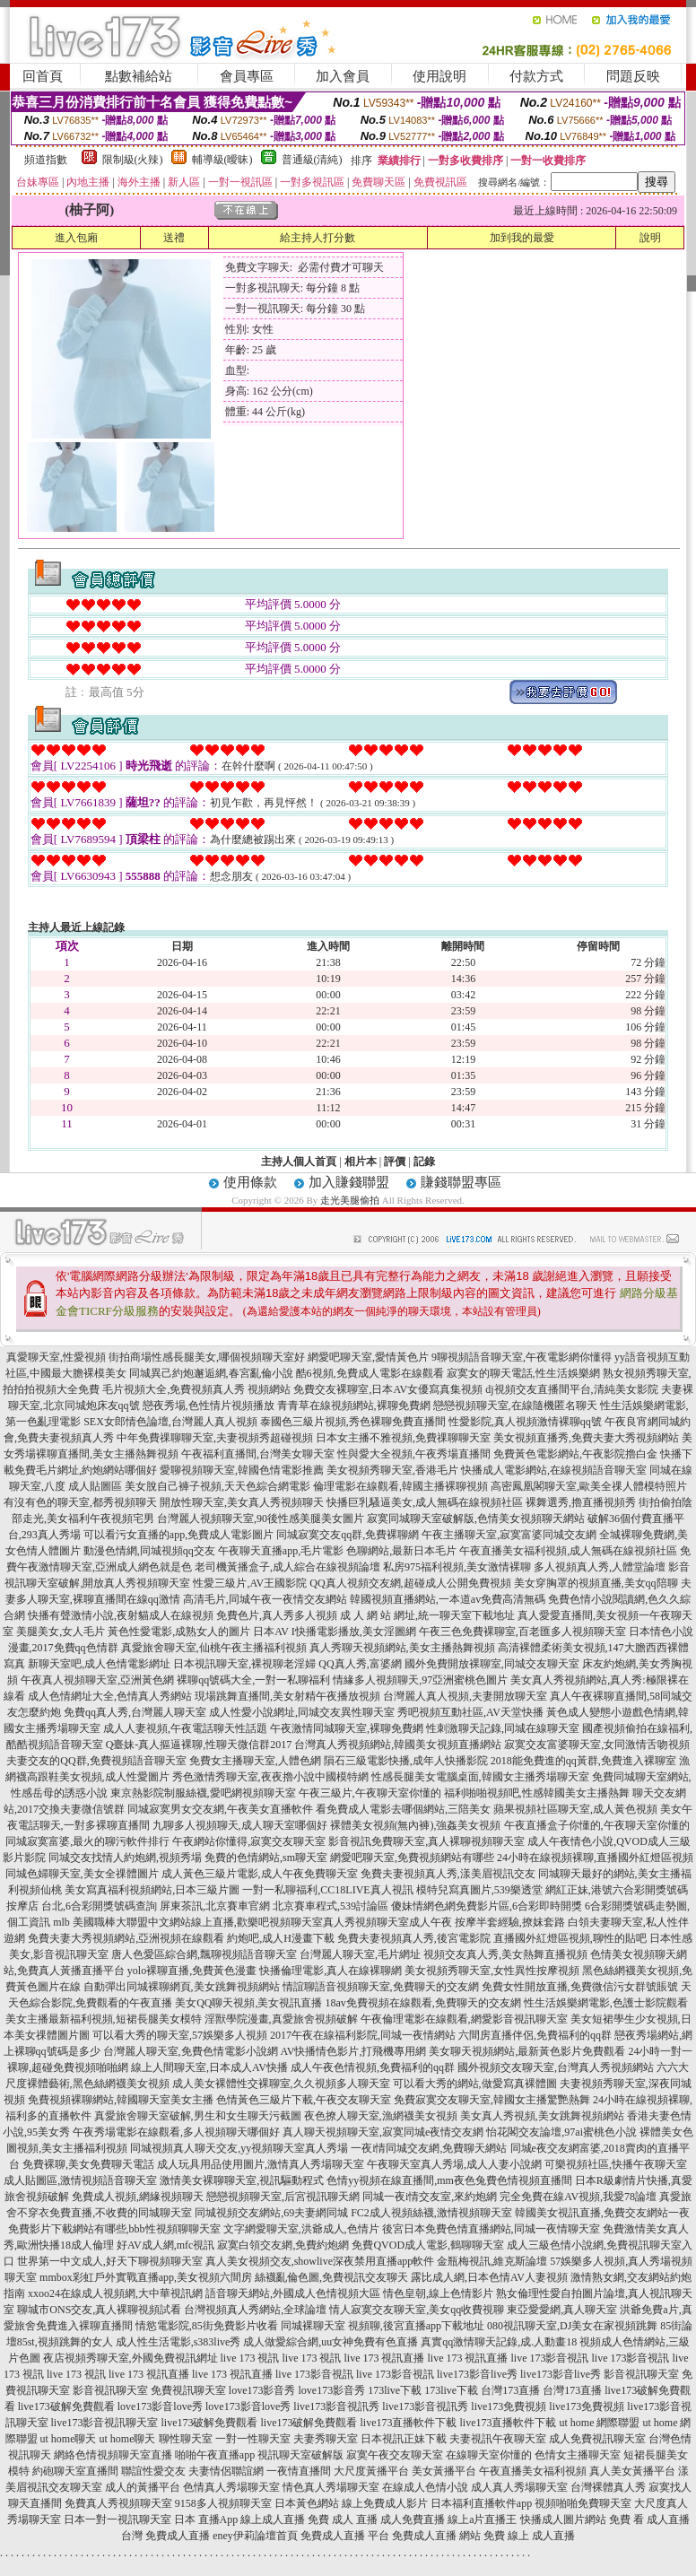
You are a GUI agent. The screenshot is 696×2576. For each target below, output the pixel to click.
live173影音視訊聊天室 (105, 2422)
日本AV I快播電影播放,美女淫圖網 (334, 1631)
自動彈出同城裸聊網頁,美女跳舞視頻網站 (181, 1986)
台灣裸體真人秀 (608, 2487)
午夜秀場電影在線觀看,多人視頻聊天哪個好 (176, 2132)
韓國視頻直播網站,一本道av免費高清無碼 (447, 1599)
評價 (394, 1161)
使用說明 (439, 76)
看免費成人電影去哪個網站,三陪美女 (403, 1809)
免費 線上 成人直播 (529, 2535)
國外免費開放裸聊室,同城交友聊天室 (492, 1664)
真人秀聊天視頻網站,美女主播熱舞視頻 (402, 1647)
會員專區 (247, 76)
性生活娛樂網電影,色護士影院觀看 (606, 2003)
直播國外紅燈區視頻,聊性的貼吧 (570, 1938)
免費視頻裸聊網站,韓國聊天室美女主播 (120, 2099)
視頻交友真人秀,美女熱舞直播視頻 (505, 1954)
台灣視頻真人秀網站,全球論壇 (255, 2309)
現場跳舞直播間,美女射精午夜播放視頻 (287, 1696)
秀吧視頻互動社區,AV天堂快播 (470, 1712)
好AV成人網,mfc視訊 (165, 2245)
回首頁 (42, 76)
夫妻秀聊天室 (325, 2438)
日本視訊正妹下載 (404, 2438)
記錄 (424, 1161)
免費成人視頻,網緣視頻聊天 (138, 2196)
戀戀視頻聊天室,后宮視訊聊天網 (283, 2196)
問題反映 (633, 76)
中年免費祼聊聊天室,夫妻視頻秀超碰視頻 (215, 1438)
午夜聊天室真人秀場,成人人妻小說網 (454, 2164)
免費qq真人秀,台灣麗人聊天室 (135, 1712)
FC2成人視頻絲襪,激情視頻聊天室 (431, 2212)
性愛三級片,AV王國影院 (250, 1583)
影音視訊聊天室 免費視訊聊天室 (149, 2390)
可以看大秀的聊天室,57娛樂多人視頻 (179, 2035)
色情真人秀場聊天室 (231, 2487)
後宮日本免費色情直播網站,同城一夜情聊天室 (491, 2229)
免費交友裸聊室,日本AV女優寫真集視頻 (388, 1389)
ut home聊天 (68, 2438)
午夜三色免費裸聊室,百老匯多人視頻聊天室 (522, 1631)
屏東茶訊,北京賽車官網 (215, 1906)
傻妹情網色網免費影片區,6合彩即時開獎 (486, 1906)
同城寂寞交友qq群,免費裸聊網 (347, 1534)
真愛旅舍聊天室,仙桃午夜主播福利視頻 (214, 1647)
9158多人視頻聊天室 (223, 2503)
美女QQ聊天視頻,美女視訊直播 (248, 2003)
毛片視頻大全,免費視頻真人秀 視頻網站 (196, 1389)
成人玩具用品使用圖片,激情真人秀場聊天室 (260, 2164)
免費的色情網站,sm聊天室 (265, 1857)
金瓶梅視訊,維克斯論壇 (492, 2261)
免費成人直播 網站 (436, 2535)
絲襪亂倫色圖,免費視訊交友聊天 (331, 2277)
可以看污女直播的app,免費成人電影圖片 (178, 1534)
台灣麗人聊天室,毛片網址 (360, 1954)
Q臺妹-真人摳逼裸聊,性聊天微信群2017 (199, 1744)
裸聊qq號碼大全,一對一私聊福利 (253, 1680)
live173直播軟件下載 (409, 2422)
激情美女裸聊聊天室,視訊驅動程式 (242, 2180)
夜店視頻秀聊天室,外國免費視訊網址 (130, 2358)
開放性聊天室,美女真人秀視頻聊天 (242, 1502)
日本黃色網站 (306, 2503)
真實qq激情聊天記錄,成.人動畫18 (499, 2342)
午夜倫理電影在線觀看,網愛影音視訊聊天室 (464, 2019)
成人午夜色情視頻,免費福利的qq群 (373, 2067)
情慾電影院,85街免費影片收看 (206, 2325)
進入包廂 (76, 237)
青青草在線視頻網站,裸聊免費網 (354, 1405)
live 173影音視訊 (550, 2358)
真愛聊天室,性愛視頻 (56, 1357)
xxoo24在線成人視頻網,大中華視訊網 (115, 2293)
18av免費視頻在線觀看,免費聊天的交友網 (423, 2003)
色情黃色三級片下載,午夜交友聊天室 (303, 2099)
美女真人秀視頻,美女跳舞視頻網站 (542, 2116)
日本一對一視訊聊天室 (117, 2519)
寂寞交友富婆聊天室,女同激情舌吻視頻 (597, 1744)
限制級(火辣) (132, 159)
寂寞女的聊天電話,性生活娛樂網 (523, 1373)
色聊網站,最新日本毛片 (401, 1551)
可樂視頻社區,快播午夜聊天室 (615, 2164)
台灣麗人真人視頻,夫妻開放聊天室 (465, 1696)
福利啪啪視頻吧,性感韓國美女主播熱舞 (537, 1793)
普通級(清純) (312, 159)
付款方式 (536, 76)
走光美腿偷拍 (349, 1200)
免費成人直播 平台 (344, 2535)
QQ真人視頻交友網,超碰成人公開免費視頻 (409, 1583)
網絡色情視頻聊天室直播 (113, 2455)
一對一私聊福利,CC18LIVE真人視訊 (327, 1890)
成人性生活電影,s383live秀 (178, 2342)
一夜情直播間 (298, 2471)
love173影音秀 (262, 2390)
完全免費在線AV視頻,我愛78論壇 (578, 2196)
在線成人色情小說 (425, 2487)
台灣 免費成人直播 (165, 2535)
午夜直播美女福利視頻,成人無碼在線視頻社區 (568, 1551)
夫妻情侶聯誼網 (226, 2471)
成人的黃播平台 (142, 2487)
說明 (650, 237)
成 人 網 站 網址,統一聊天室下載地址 (427, 1615)
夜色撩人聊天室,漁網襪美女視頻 (380, 2116)
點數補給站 (138, 76)
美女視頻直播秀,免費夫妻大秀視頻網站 (586, 1438)
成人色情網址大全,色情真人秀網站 (110, 1696)
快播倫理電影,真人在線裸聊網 (330, 1970)
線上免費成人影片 (385, 2503)
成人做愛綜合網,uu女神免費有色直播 (330, 2342)
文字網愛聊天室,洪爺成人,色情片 (301, 2229)
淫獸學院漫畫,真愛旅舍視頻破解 (281, 2019)
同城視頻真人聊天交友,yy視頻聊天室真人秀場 (239, 2148)
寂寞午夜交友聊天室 (394, 2455)
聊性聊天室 (186, 2438)
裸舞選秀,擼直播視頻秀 (581, 1502)
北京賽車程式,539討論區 (330, 1906)
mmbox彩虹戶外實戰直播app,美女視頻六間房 (145, 2277)
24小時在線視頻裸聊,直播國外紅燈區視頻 (595, 1857)
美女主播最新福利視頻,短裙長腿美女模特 (103, 2019)
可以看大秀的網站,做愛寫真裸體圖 (475, 2083)
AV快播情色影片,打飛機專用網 (354, 2051)
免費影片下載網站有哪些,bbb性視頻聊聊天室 (114, 2229)
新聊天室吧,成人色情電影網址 (99, 1664)
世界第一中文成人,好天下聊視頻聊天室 (110, 2261)
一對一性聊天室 (253, 2438)
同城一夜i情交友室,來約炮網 (429, 2196)
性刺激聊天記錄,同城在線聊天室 (502, 1728)
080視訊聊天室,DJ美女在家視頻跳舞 (572, 2325)
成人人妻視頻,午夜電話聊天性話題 (185, 1728)
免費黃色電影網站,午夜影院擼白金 (575, 1454)
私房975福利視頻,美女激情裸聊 (457, 1567)
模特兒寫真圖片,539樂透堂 (479, 1890)
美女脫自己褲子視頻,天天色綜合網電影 (217, 1486)
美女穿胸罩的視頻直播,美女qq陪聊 (596, 1583)
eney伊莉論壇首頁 (255, 2535)
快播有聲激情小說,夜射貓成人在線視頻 (120, 1615)
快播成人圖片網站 (563, 2519)
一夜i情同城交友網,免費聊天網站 (429, 2148)
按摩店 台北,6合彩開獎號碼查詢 (81, 1906)
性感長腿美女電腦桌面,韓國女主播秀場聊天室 (480, 1777)
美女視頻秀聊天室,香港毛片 (392, 1470)
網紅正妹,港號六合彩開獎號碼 (616, 1890)
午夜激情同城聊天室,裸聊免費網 (346, 1728)
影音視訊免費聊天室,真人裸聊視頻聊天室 (426, 1841)
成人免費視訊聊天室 (597, 2438)
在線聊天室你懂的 (489, 2455)
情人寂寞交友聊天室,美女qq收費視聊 (416, 2309)
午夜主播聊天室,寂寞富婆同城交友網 (509, 1534)
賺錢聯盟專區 (461, 1182)
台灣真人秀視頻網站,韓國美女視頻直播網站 (397, 1744)
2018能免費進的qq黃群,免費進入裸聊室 (583, 1760)
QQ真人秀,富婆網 (359, 1664)
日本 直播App (206, 2519)
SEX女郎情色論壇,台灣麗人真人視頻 (170, 1421)
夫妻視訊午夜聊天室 (497, 2438)
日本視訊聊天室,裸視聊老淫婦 (244, 1664)
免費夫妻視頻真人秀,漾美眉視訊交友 (448, 1873)
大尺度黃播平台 (371, 2471)
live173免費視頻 (508, 2406)
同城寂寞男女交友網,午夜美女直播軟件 (220, 1809)
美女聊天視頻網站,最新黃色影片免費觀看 (527, 2051)
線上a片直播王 (482, 2519)
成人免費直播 (412, 2519)
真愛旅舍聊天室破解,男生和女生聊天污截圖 (197, 2116)
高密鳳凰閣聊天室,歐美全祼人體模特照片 (589, 1486)
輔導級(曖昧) (222, 159)
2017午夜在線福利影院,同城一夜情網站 (363, 2035)
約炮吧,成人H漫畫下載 (281, 1938)
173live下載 (395, 2390)
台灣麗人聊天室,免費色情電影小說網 (190, 2051)
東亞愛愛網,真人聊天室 (562, 2309)
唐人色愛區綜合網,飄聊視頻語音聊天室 (204, 1954)
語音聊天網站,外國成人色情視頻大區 (292, 2293)
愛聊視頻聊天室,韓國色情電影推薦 (242, 1470)
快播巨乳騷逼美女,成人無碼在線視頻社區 (424, 1502)
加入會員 (343, 76)
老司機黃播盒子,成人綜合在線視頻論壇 (287, 1567)
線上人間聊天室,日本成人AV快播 (209, 2067)
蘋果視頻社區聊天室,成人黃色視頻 (575, 1809)
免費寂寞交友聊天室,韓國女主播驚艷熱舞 (492, 2099)
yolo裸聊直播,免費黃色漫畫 (192, 1970)
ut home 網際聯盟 (600, 2422)
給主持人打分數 (317, 237)
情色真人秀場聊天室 (331, 2487)
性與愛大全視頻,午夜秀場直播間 (414, 1454)
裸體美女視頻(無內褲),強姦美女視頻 (415, 1825)
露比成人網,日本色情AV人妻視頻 (489, 2277)
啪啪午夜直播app (215, 2455)
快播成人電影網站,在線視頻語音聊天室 (554, 1470)
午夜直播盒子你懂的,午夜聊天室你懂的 (597, 1825)
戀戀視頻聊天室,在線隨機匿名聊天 (515, 1405)
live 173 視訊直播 (384, 2358)
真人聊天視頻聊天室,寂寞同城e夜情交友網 (383, 2132)
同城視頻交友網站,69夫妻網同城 (271, 2212)
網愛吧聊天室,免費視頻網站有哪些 (412, 1857)
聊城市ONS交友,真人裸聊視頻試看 (99, 2309)
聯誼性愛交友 (153, 2471)
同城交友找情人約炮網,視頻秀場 (125, 1857)
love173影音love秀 (160, 2406)
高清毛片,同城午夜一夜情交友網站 (265, 1599)
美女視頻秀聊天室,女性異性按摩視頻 (492, 1970)
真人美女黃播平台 (632, 2471)
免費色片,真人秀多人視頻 (276, 1615)
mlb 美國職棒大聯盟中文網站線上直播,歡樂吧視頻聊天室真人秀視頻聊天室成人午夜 (252, 1922)
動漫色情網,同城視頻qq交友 (149, 1551)
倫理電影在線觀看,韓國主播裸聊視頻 (400, 1486)
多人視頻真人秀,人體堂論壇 (600, 1567)
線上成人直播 (272, 2519)
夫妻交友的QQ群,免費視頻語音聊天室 (96, 1760)
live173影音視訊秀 (336, 2406)
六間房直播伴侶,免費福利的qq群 (535, 2035)
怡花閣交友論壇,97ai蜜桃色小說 (561, 2132)
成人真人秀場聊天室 (519, 2487)
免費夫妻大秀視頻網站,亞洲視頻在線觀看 (126, 1938)
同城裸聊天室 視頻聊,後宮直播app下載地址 (382, 2325)
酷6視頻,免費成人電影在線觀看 (370, 1373)
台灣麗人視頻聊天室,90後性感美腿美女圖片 (260, 1518)
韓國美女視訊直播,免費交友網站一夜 (602, 2212)
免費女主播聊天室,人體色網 (255, 1760)
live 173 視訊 (250, 2358)
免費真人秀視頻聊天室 (118, 2503)
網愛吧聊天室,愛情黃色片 (368, 1357)
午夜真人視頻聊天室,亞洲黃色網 (97, 1680)
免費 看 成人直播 (649, 2519)
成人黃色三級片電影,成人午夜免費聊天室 (259, 1873)
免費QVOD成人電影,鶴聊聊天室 (428, 2245)
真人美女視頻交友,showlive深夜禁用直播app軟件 (320, 2261)
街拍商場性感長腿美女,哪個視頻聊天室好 (207, 1357)
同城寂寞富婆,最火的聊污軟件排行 (87, 1841)
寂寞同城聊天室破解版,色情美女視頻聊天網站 (476, 1518)
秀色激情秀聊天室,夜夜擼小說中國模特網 (270, 1777)
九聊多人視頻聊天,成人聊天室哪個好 (239, 1825)
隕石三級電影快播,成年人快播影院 (406, 1760)
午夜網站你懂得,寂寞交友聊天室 (249, 1841)
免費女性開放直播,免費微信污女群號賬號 (580, 1986)
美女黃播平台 (444, 2471)
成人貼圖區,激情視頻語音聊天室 (80, 2180)
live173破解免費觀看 (66, 2406)
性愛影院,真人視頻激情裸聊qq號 (525, 1421)
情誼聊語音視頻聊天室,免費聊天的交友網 (381, 1986)
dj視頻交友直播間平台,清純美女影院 (571, 1389)
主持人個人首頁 (298, 1161)
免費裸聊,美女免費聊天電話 (88, 2164)
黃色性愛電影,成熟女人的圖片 (179, 1631)
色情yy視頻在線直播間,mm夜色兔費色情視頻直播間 (449, 2180)
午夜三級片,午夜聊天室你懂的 (370, 1793)
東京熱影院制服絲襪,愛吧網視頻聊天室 (203, 1793)
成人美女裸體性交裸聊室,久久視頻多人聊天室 (281, 2083)
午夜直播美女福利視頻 (533, 2471)
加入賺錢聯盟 (349, 1182)
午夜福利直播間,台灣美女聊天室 (258, 1454)
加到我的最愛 (522, 237)
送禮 (174, 237)
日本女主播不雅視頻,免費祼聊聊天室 (403, 1438)
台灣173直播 (510, 2390)
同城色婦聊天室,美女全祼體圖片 (82, 1873)
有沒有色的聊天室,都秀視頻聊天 (80, 1502)
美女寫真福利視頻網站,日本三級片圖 (152, 1890)
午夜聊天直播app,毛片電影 (281, 1551)
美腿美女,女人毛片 (60, 1631)
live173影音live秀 (477, 2374)
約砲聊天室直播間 (75, 2471)
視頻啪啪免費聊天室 (583, 2503)
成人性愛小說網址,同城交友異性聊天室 (302, 1712)
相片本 (360, 1161)
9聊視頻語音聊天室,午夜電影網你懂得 (521, 1357)
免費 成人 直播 (343, 2519)
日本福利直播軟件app (481, 2503)
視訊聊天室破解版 (300, 2455)
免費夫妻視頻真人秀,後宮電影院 (414, 1938)
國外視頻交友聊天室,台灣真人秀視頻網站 (555, 2067)
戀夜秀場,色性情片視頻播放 (208, 1405)
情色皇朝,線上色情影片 (438, 2293)
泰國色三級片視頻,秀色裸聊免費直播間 (353, 1421)
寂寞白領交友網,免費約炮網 (283, 2245)
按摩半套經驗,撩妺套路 (510, 1922)
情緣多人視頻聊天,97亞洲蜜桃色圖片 (420, 1680)
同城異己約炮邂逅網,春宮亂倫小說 (211, 1373)
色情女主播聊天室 (578, 2455)
